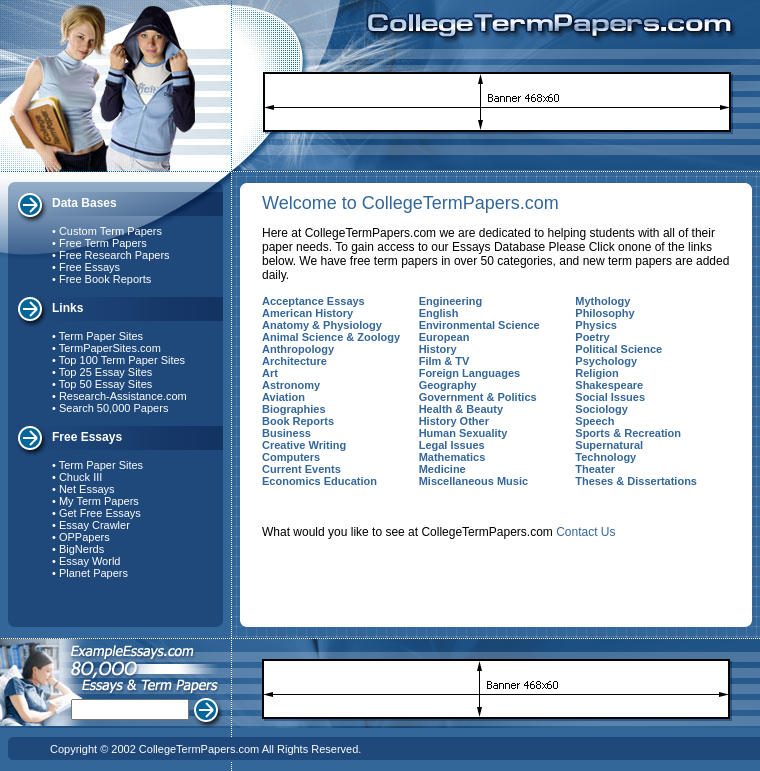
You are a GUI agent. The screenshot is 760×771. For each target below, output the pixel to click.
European (444, 337)
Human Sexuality (463, 433)
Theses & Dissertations (636, 481)
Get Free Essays (100, 513)
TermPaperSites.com (110, 348)
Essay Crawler (94, 525)
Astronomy (291, 385)
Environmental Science (479, 325)
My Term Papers (99, 501)
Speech (594, 421)
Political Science (618, 349)
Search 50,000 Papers (113, 408)
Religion (596, 373)
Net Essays (87, 489)
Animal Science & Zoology (331, 337)
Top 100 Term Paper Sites (122, 360)
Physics (596, 325)
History (438, 349)
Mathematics (452, 457)
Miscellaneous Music (473, 481)
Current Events (301, 469)
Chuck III (80, 477)
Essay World (90, 561)
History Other (454, 421)
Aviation (283, 397)
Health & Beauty (461, 409)
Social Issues (610, 397)
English (439, 313)
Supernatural (609, 445)
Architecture (294, 361)
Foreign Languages (469, 373)
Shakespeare (609, 385)
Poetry (592, 337)
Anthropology (298, 349)
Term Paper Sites (101, 336)
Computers (291, 457)
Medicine (442, 469)
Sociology (601, 409)
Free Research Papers (114, 255)
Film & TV (444, 361)
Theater (595, 469)
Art (270, 373)
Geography (448, 385)
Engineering (451, 301)
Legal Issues (452, 445)
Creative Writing (304, 445)
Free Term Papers (103, 243)
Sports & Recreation (628, 433)
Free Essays (89, 267)
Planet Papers (93, 573)
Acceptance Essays (313, 301)
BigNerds (81, 549)
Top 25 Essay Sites (106, 372)
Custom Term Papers (110, 231)
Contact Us (585, 532)
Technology (605, 457)
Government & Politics (478, 397)
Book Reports (298, 421)
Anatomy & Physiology (322, 325)
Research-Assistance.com (123, 396)
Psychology (606, 361)
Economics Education (319, 481)
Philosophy (604, 313)
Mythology (602, 301)
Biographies (294, 409)
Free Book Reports (105, 279)
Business (286, 433)
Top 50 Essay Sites (106, 384)
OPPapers (84, 537)
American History (307, 313)
